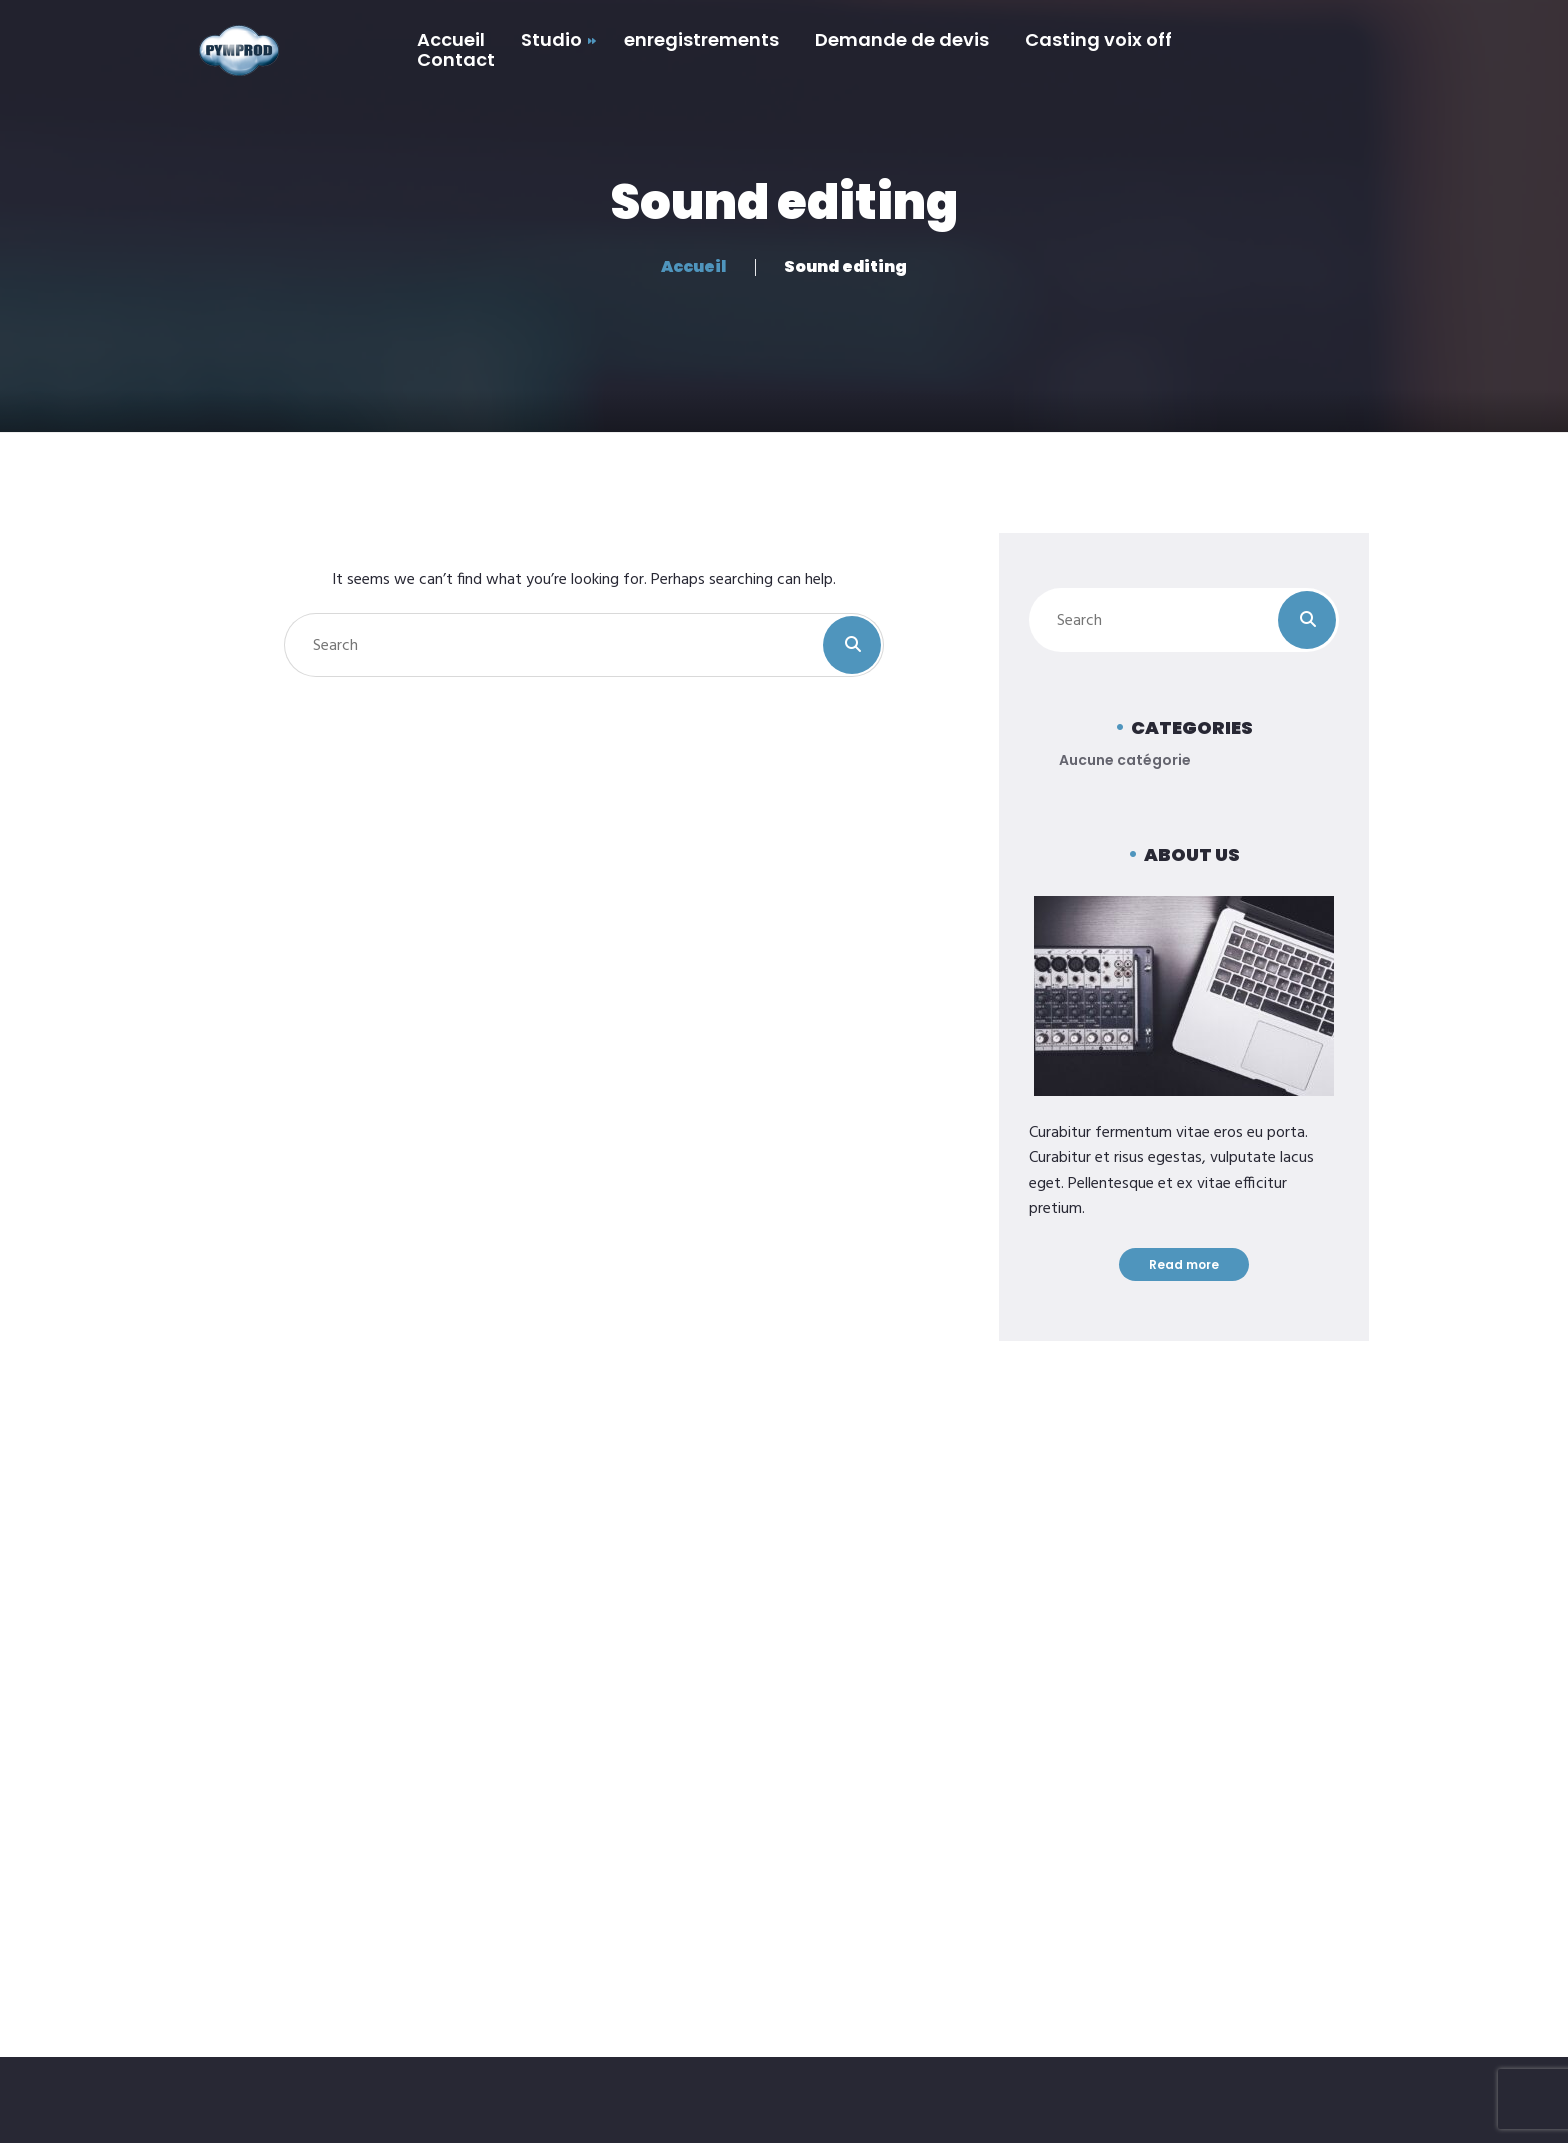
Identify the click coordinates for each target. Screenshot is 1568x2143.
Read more (1184, 1264)
